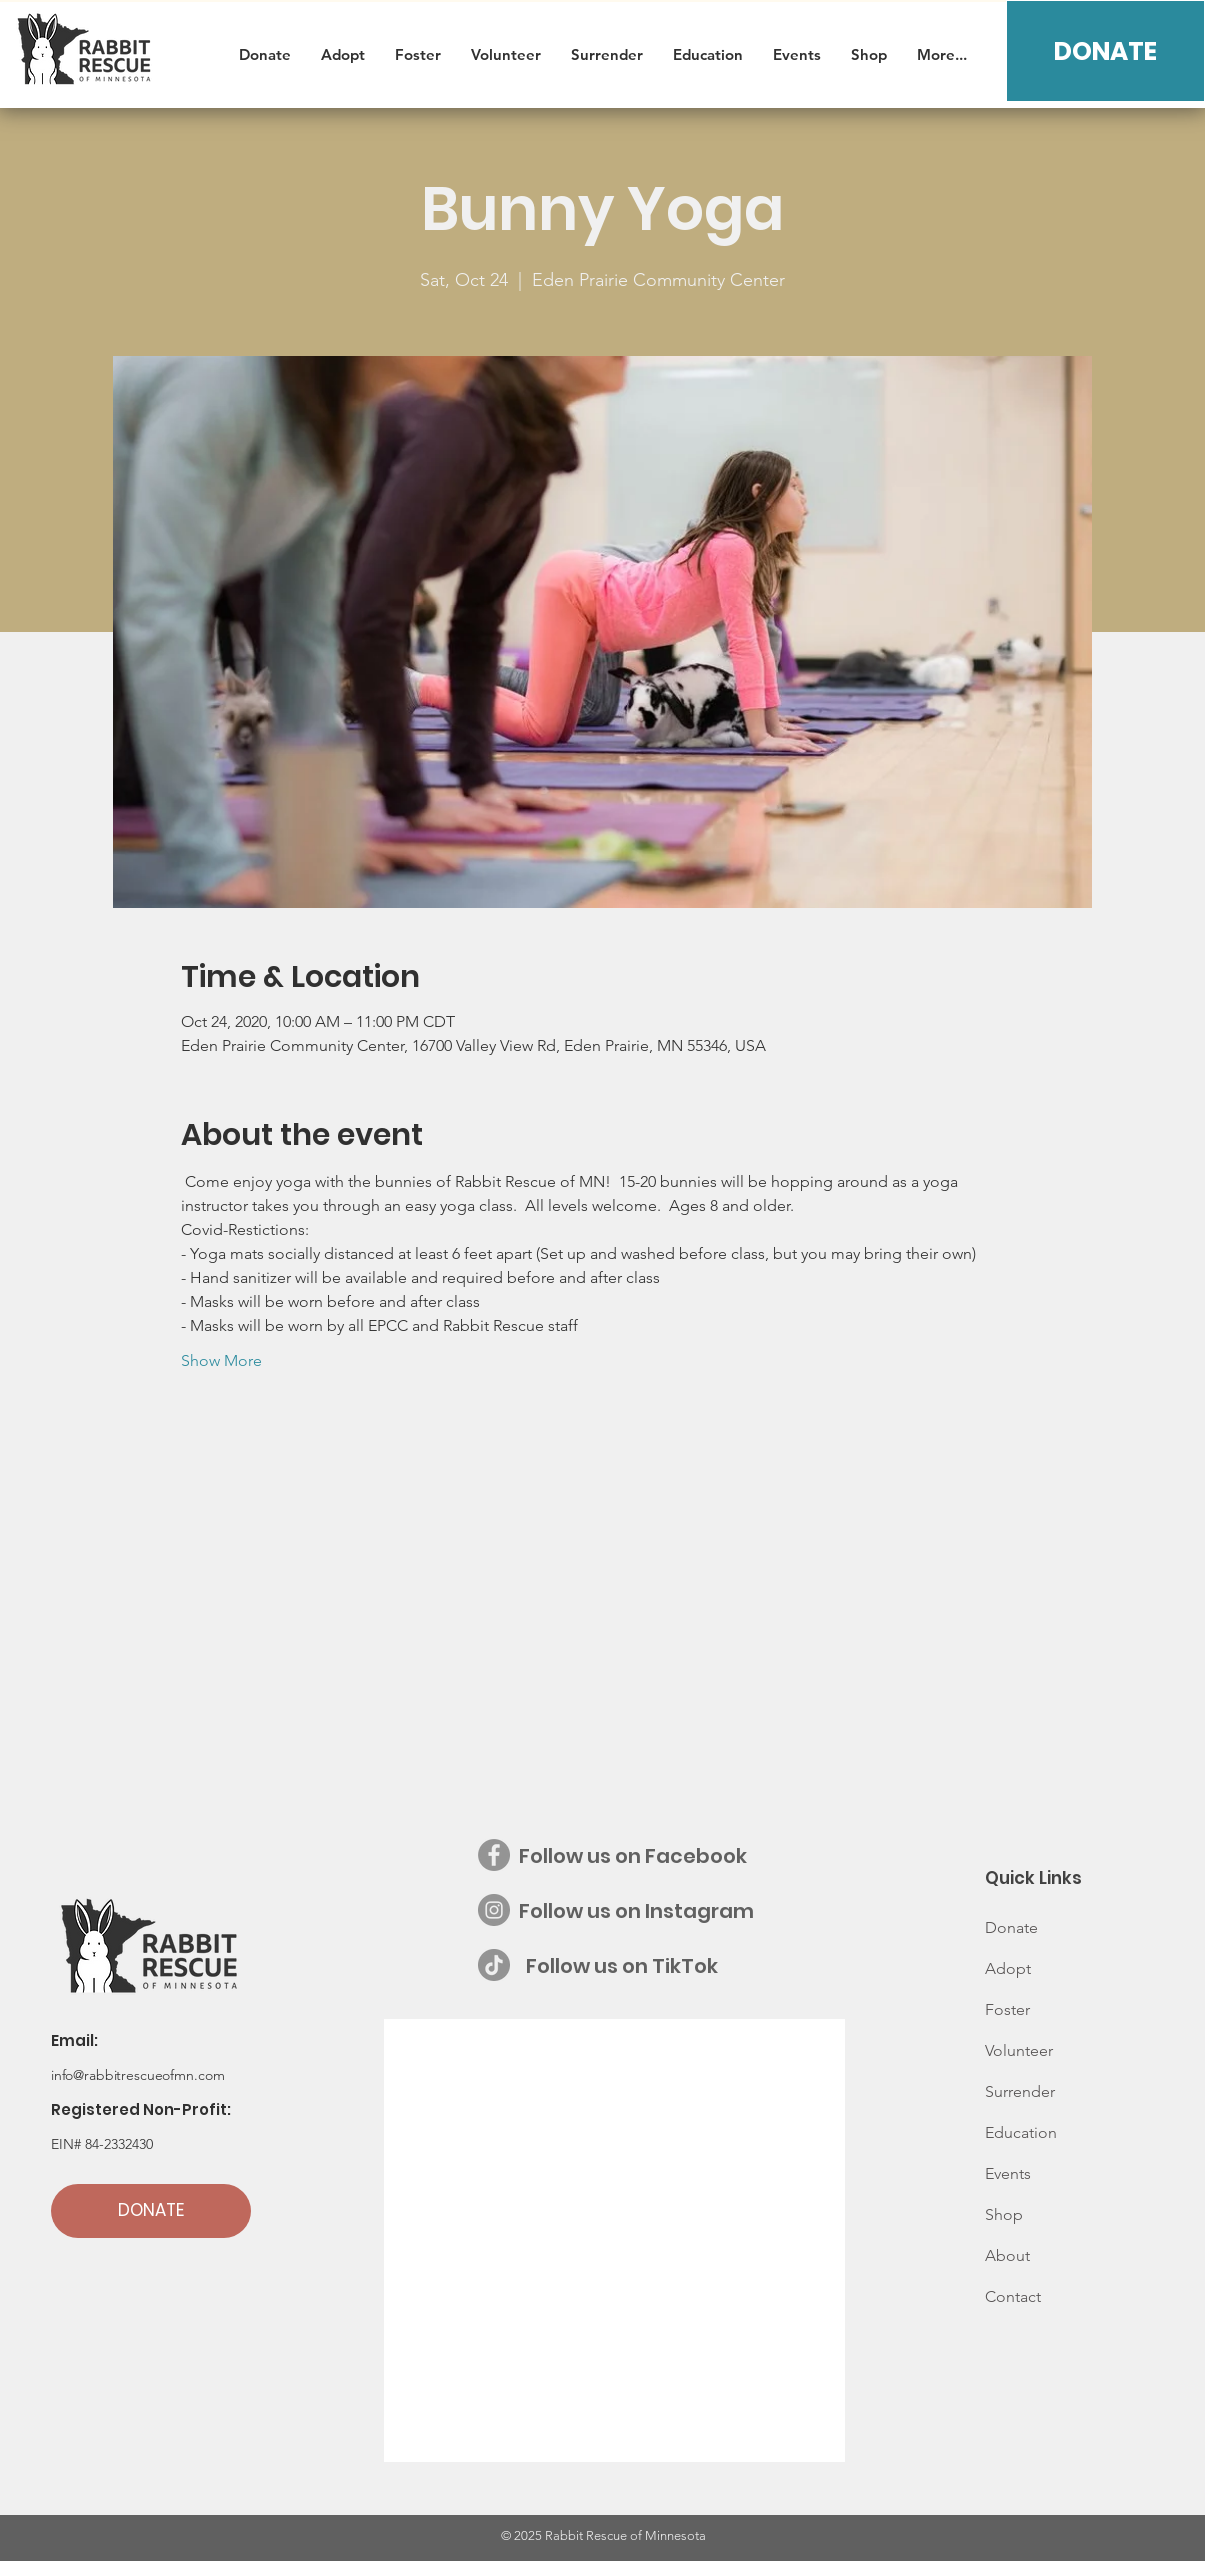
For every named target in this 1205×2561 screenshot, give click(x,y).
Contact (1013, 2296)
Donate (1011, 1927)
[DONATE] (1105, 51)
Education (1021, 2132)
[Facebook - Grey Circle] (494, 1855)
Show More (221, 1360)
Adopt (1008, 1968)
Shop (1004, 2214)
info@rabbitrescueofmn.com (138, 2075)
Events (1008, 2173)
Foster (1007, 2009)
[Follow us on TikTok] (494, 1965)
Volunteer (1019, 2050)
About (1007, 2255)
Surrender (1020, 2091)
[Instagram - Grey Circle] (494, 1910)
